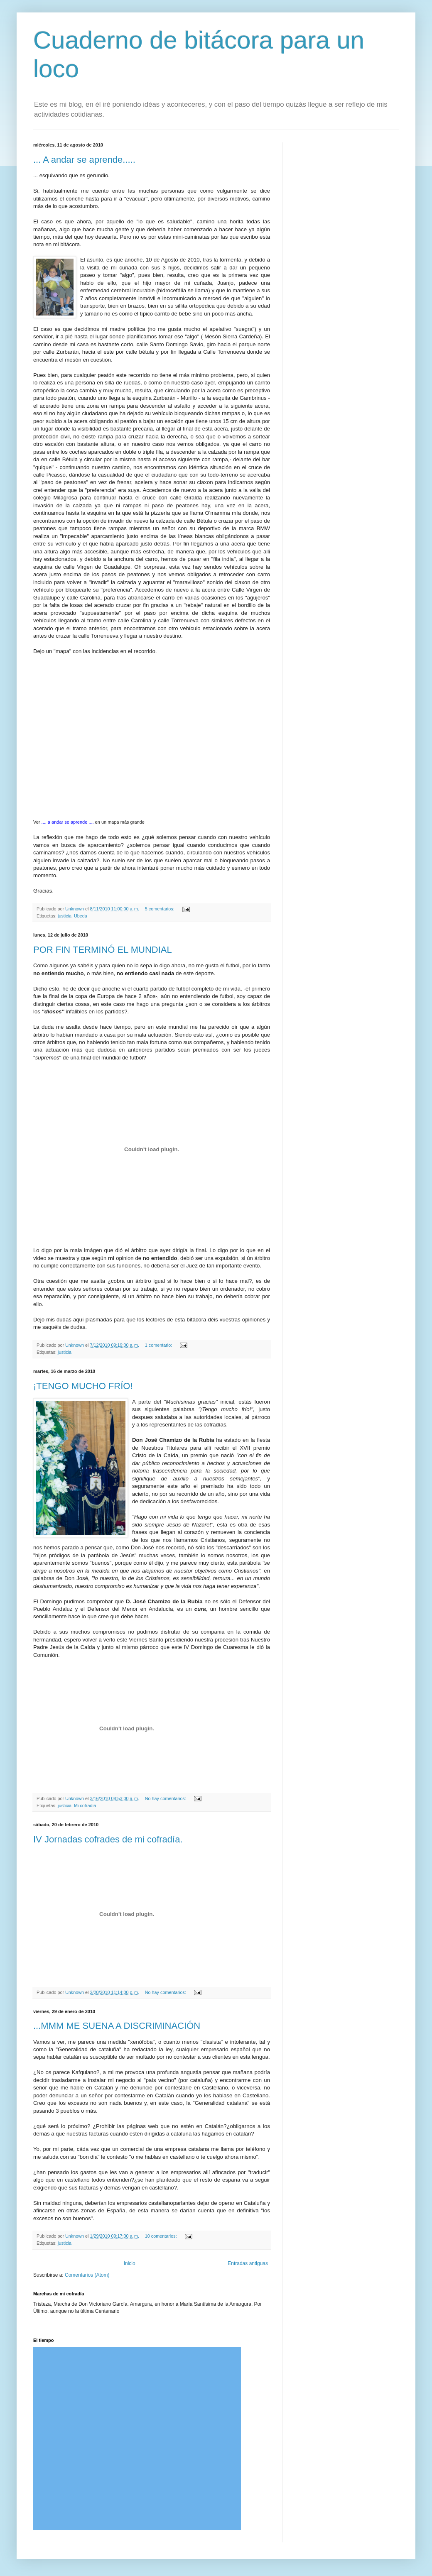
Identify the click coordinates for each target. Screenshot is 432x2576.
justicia (64, 915)
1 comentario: (159, 1345)
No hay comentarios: (166, 1798)
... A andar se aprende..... (84, 159)
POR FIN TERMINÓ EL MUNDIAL (102, 949)
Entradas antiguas (248, 2263)
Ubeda (80, 915)
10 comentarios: (161, 2236)
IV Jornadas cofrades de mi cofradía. (108, 1839)
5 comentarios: (160, 908)
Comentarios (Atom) (87, 2275)
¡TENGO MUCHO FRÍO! (83, 1386)
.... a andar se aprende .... (68, 822)
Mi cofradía (85, 1805)
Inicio (129, 2263)
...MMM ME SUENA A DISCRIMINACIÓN (116, 2026)
